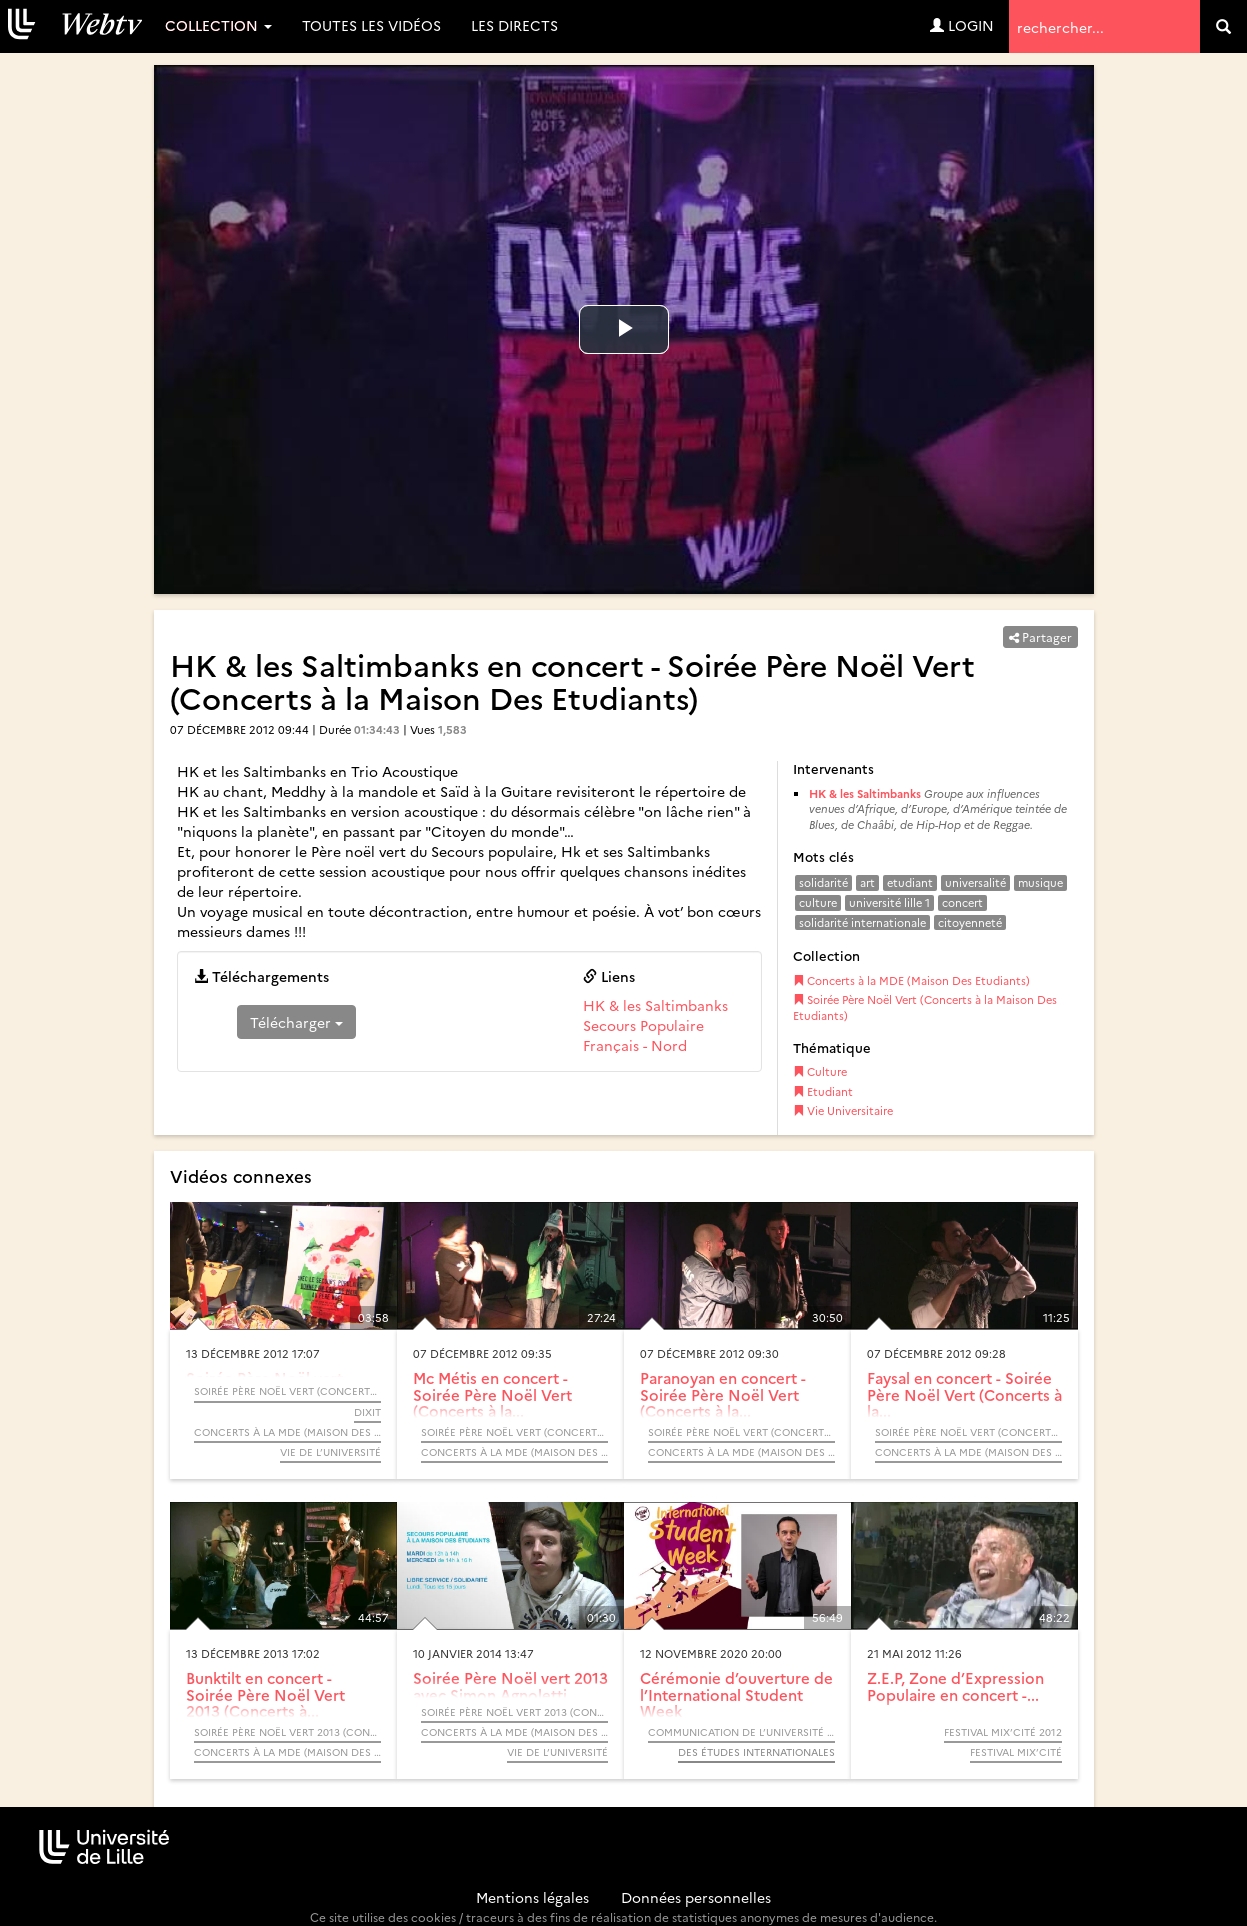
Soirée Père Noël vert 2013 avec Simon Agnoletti (510, 1686)
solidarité (823, 882)
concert (962, 902)
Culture (820, 1071)
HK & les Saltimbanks (655, 1005)
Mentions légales (532, 1897)
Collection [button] (218, 25)
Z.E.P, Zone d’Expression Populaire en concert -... (955, 1686)
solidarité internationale (862, 922)
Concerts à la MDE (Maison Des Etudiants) (911, 980)
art (867, 882)
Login (962, 25)
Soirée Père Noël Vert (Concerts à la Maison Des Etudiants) (925, 1007)
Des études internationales (756, 1752)
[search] (1223, 26)
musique (1040, 882)
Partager (1040, 636)
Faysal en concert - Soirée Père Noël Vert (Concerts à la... (964, 1394)
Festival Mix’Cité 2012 (1003, 1732)
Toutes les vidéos (371, 25)
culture (818, 902)
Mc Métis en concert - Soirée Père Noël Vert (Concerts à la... (492, 1394)
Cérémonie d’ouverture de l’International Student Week (736, 1694)
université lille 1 (889, 902)
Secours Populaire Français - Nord (643, 1035)
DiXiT (367, 1412)
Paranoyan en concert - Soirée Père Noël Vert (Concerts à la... (723, 1394)
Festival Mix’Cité (1016, 1752)
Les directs (514, 25)
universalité (975, 882)
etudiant (910, 882)
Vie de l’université (330, 1452)
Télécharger (296, 1022)
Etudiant (823, 1091)
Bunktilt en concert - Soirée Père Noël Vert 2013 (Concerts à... (265, 1694)
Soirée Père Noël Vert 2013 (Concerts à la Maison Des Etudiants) (287, 1732)
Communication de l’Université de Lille (741, 1732)
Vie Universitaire (843, 1110)
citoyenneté (970, 922)
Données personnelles (696, 1897)
